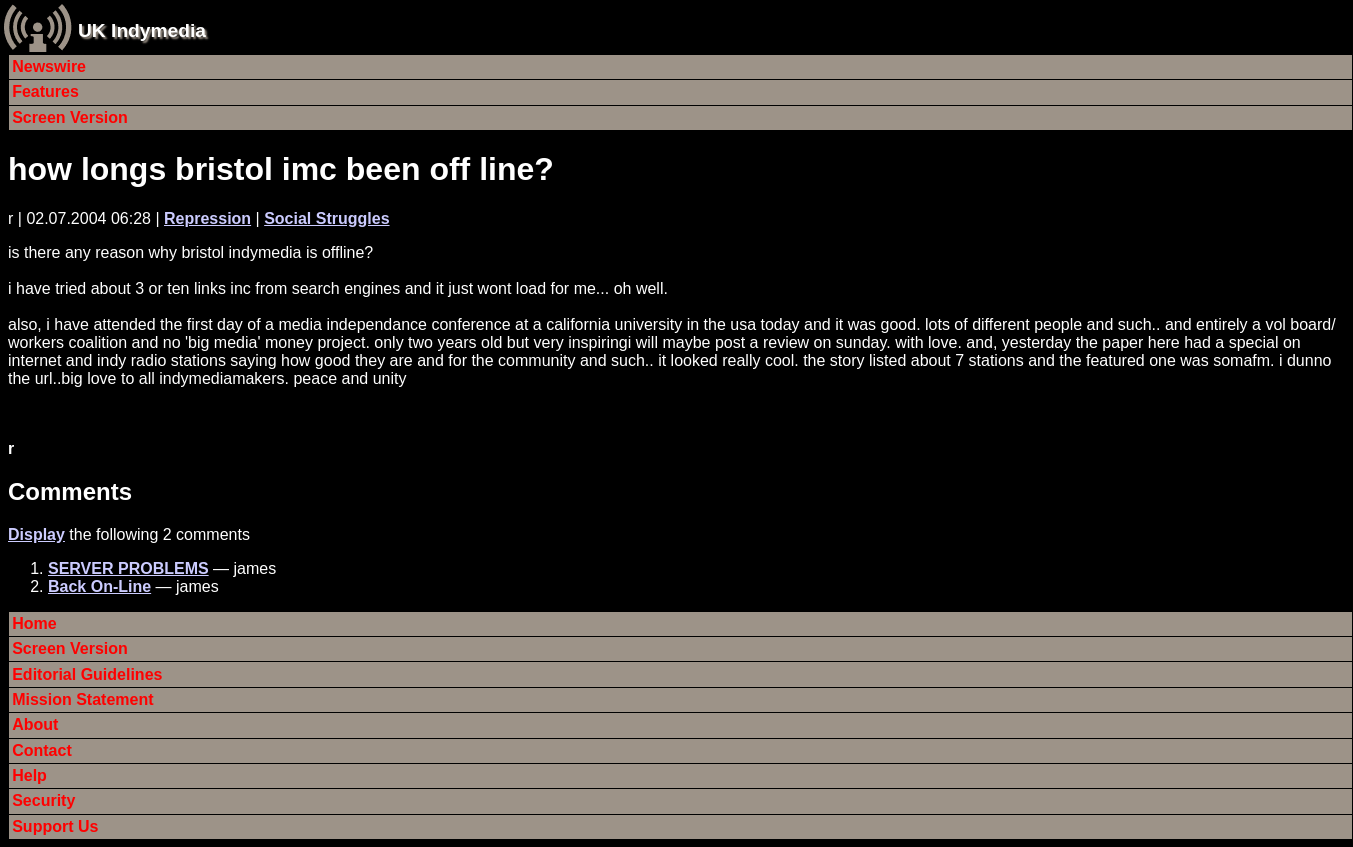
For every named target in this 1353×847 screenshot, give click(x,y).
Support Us (55, 826)
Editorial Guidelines (87, 674)
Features (45, 91)
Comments (70, 491)
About (35, 724)
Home (34, 623)
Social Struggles (326, 218)
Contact (42, 750)
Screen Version (70, 117)
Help (29, 775)
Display (36, 534)
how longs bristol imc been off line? (281, 169)
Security (43, 800)
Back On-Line (99, 586)
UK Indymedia (142, 30)
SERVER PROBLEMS (128, 568)
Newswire (49, 66)
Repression (207, 218)
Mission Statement (82, 699)
